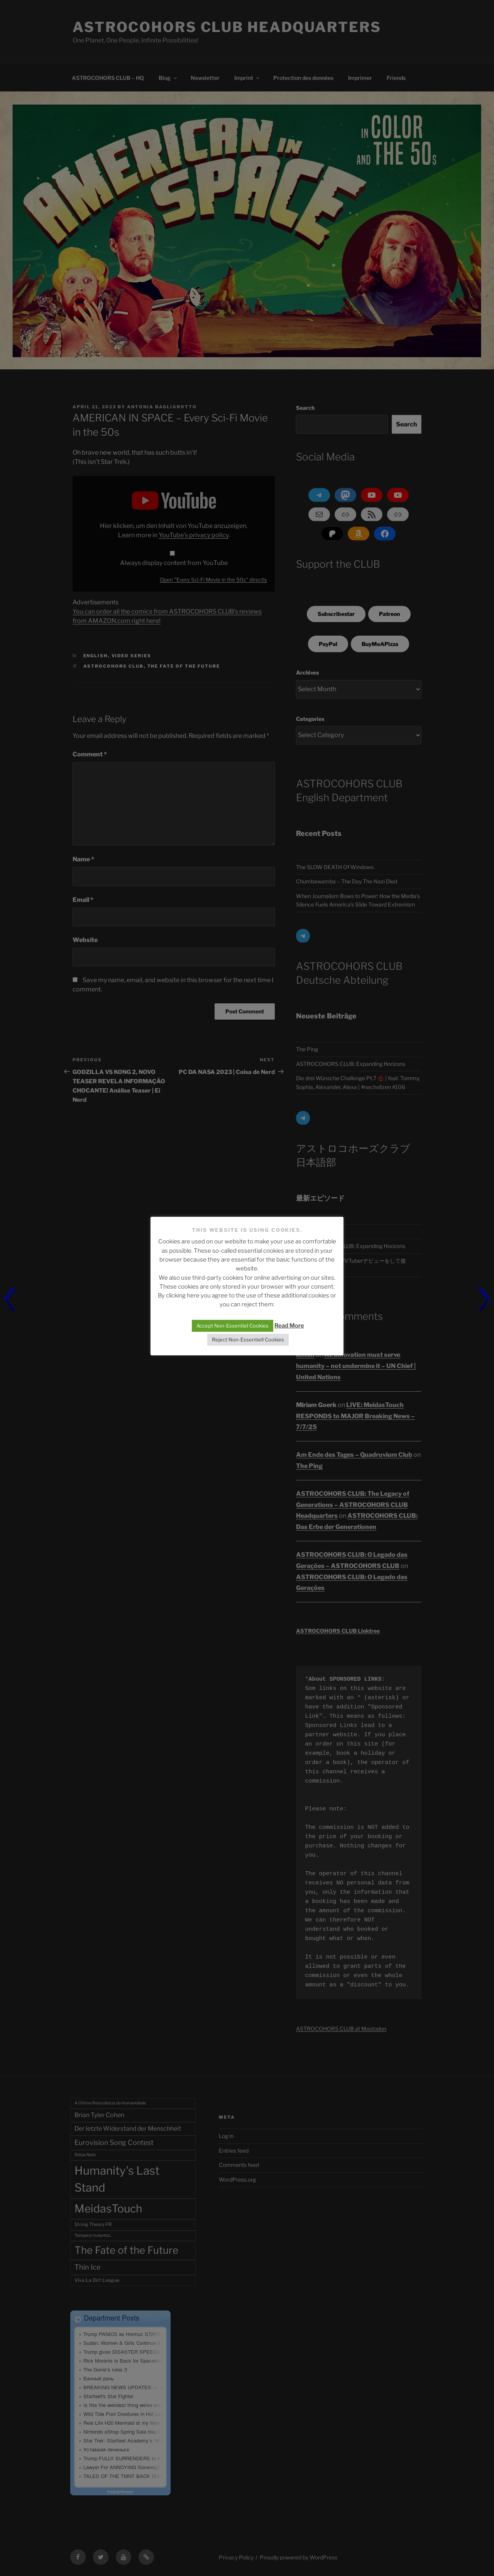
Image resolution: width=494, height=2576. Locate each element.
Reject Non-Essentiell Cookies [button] (248, 1339)
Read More (289, 1325)
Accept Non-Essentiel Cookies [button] (232, 1326)
